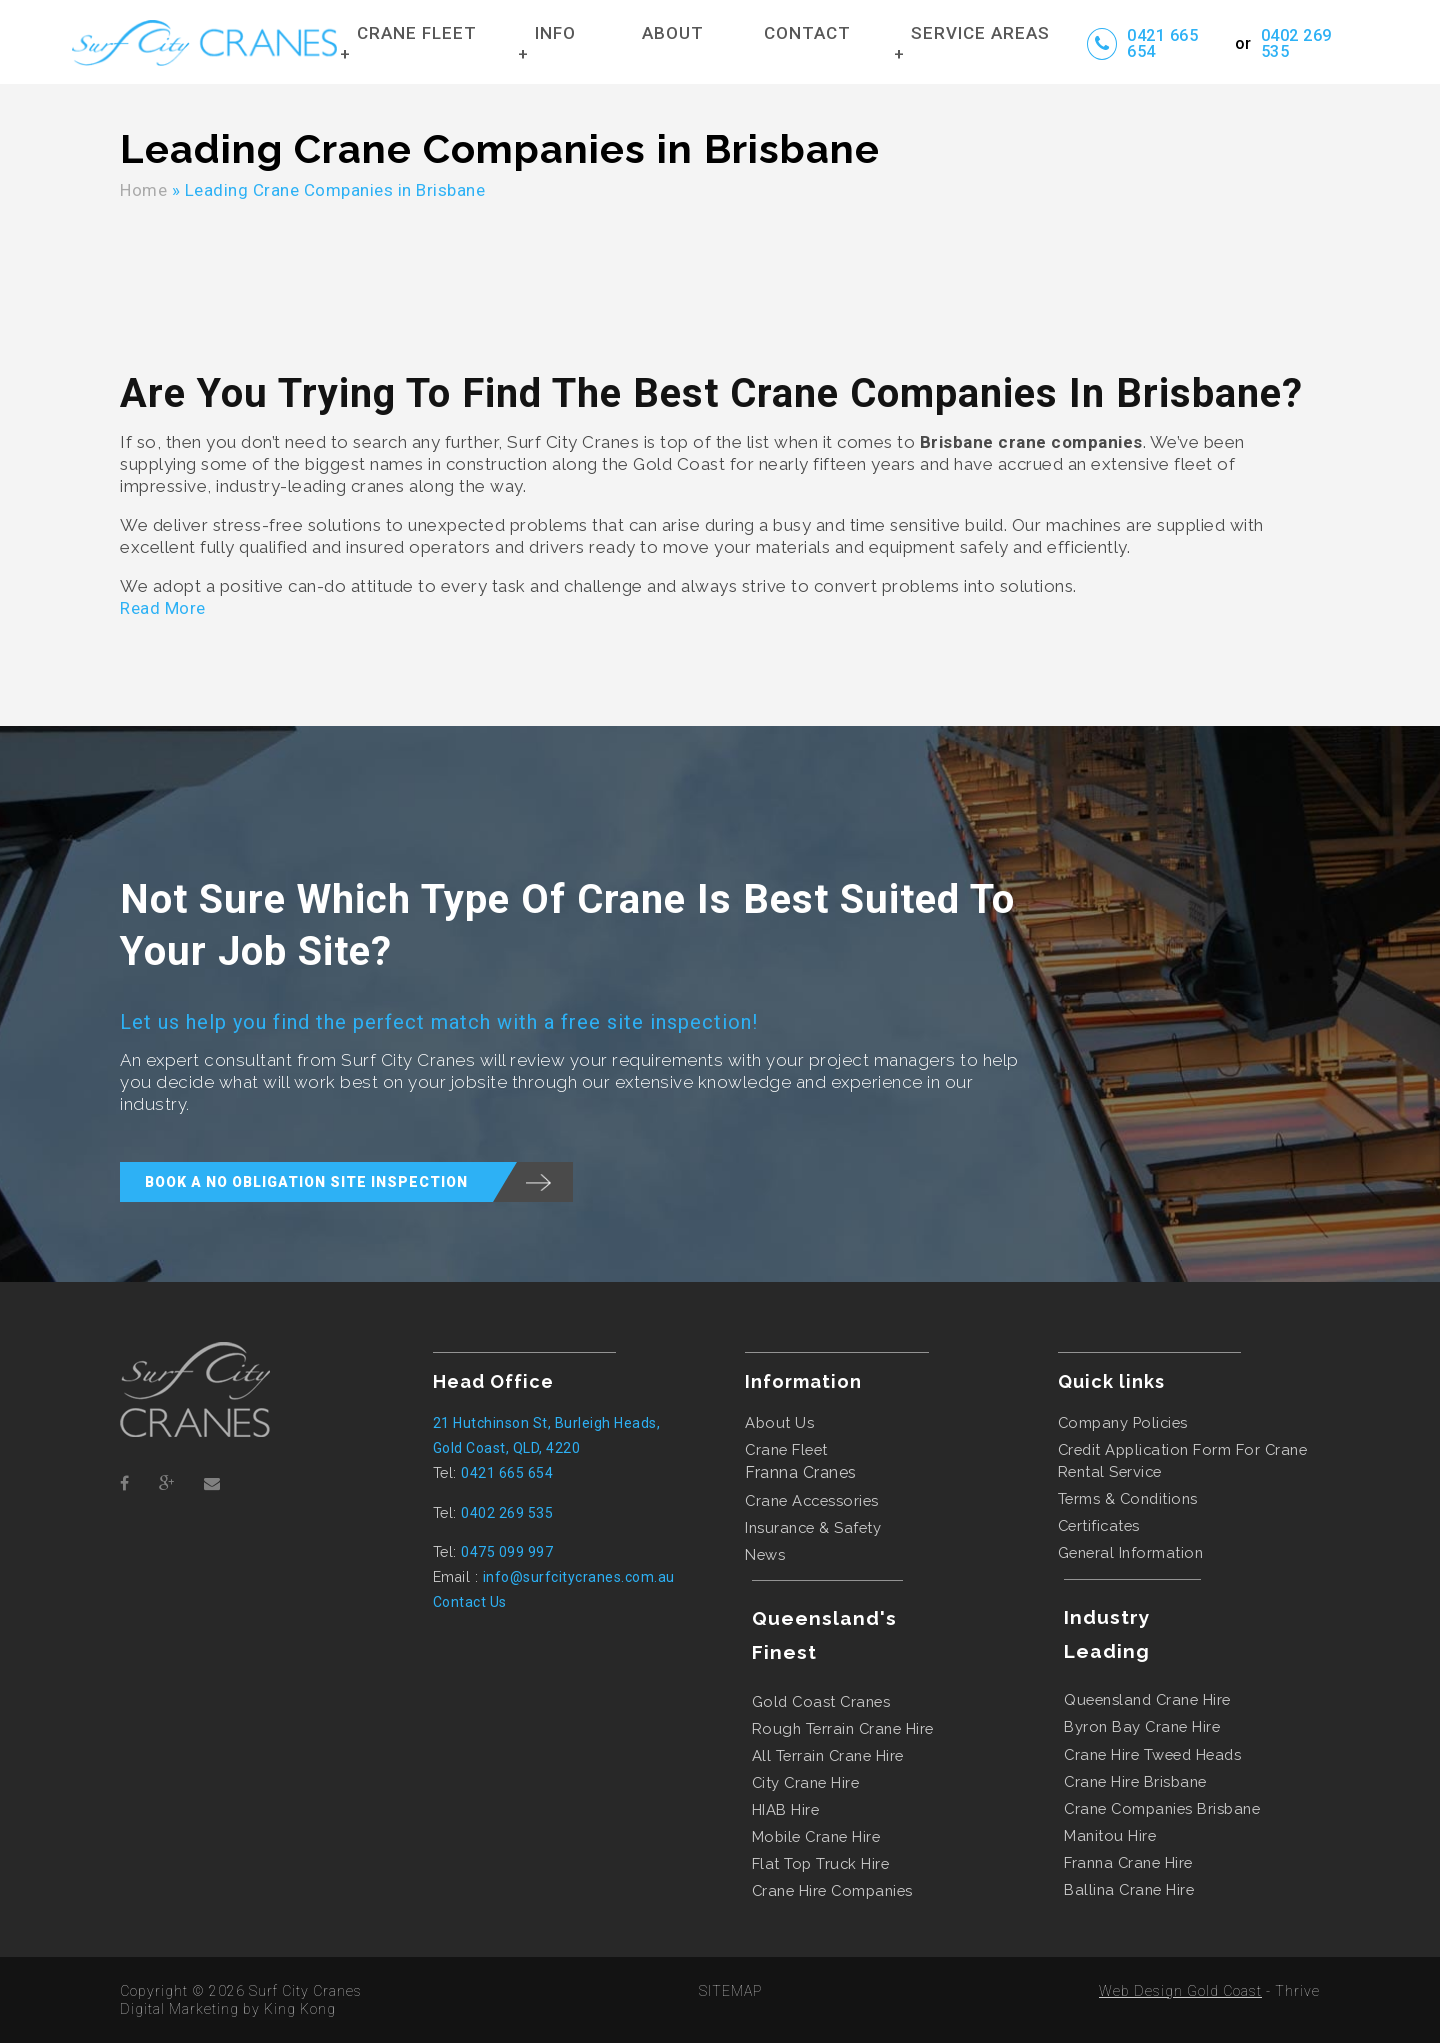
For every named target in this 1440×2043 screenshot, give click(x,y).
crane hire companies (832, 1890)
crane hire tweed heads (1152, 1754)
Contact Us (470, 1602)
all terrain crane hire (828, 1755)
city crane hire (806, 1782)
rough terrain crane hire (843, 1728)
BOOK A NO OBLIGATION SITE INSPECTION (359, 1182)
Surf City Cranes (305, 1991)
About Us (779, 1422)
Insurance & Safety (813, 1527)
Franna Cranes (801, 1472)
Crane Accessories (812, 1500)
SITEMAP (730, 1991)
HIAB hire (786, 1809)
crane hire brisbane (1135, 1781)
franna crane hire (1128, 1862)
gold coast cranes (821, 1701)
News (765, 1554)
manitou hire (1110, 1835)
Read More (163, 608)
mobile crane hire (816, 1836)
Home (143, 190)
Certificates (1099, 1525)
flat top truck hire (821, 1863)
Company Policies (1123, 1422)
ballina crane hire (1129, 1889)
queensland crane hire (1147, 1699)
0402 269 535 (1296, 44)
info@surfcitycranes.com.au (579, 1577)
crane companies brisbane (1162, 1808)
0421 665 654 (1162, 44)
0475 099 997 (507, 1552)
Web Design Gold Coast (1180, 1991)
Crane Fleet (786, 1449)
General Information (1131, 1552)
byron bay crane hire (1142, 1726)
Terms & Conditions (1128, 1498)
